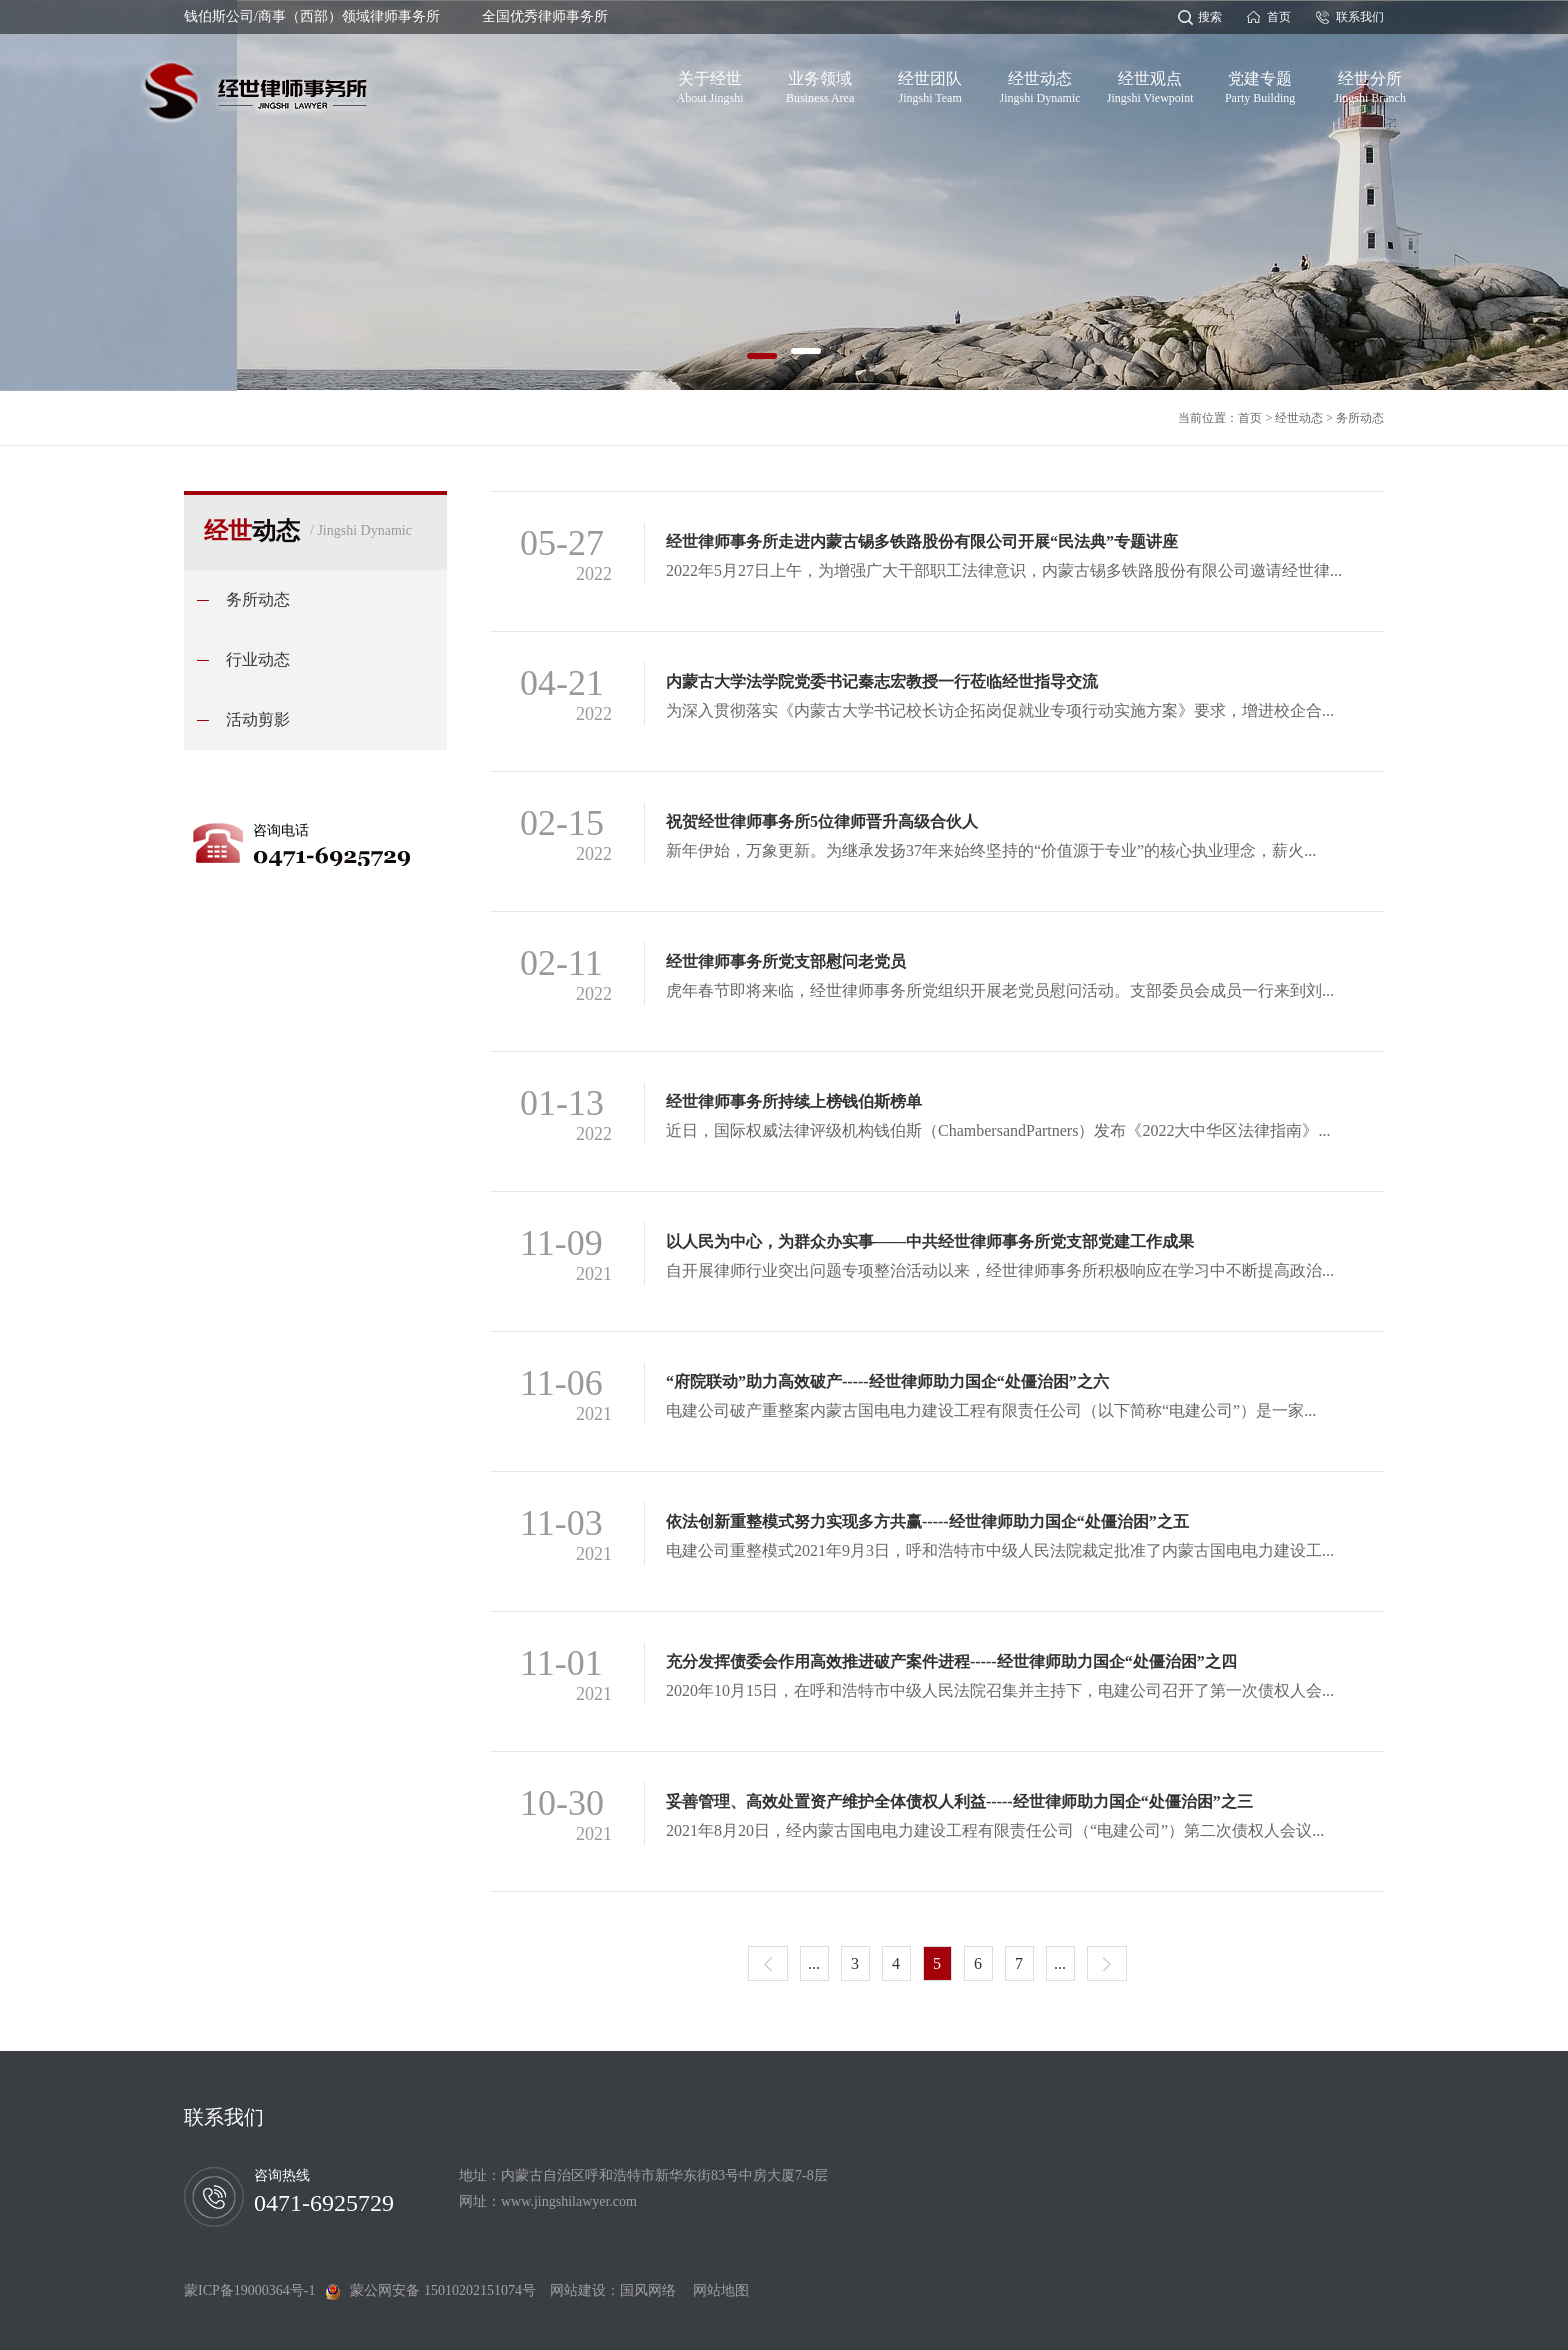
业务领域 (820, 84)
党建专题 (1260, 84)
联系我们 (1360, 17)
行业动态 (258, 659)
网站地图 (714, 2290)
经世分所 (1370, 84)
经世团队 (930, 84)
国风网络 (648, 2290)
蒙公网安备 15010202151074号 (443, 2290)
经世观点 (1150, 84)
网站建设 (578, 2290)
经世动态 (1040, 84)
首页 (1279, 17)
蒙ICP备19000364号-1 (255, 2290)
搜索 (1210, 17)
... (814, 1963)
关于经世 (710, 84)
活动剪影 (258, 719)
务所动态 (1360, 418)
